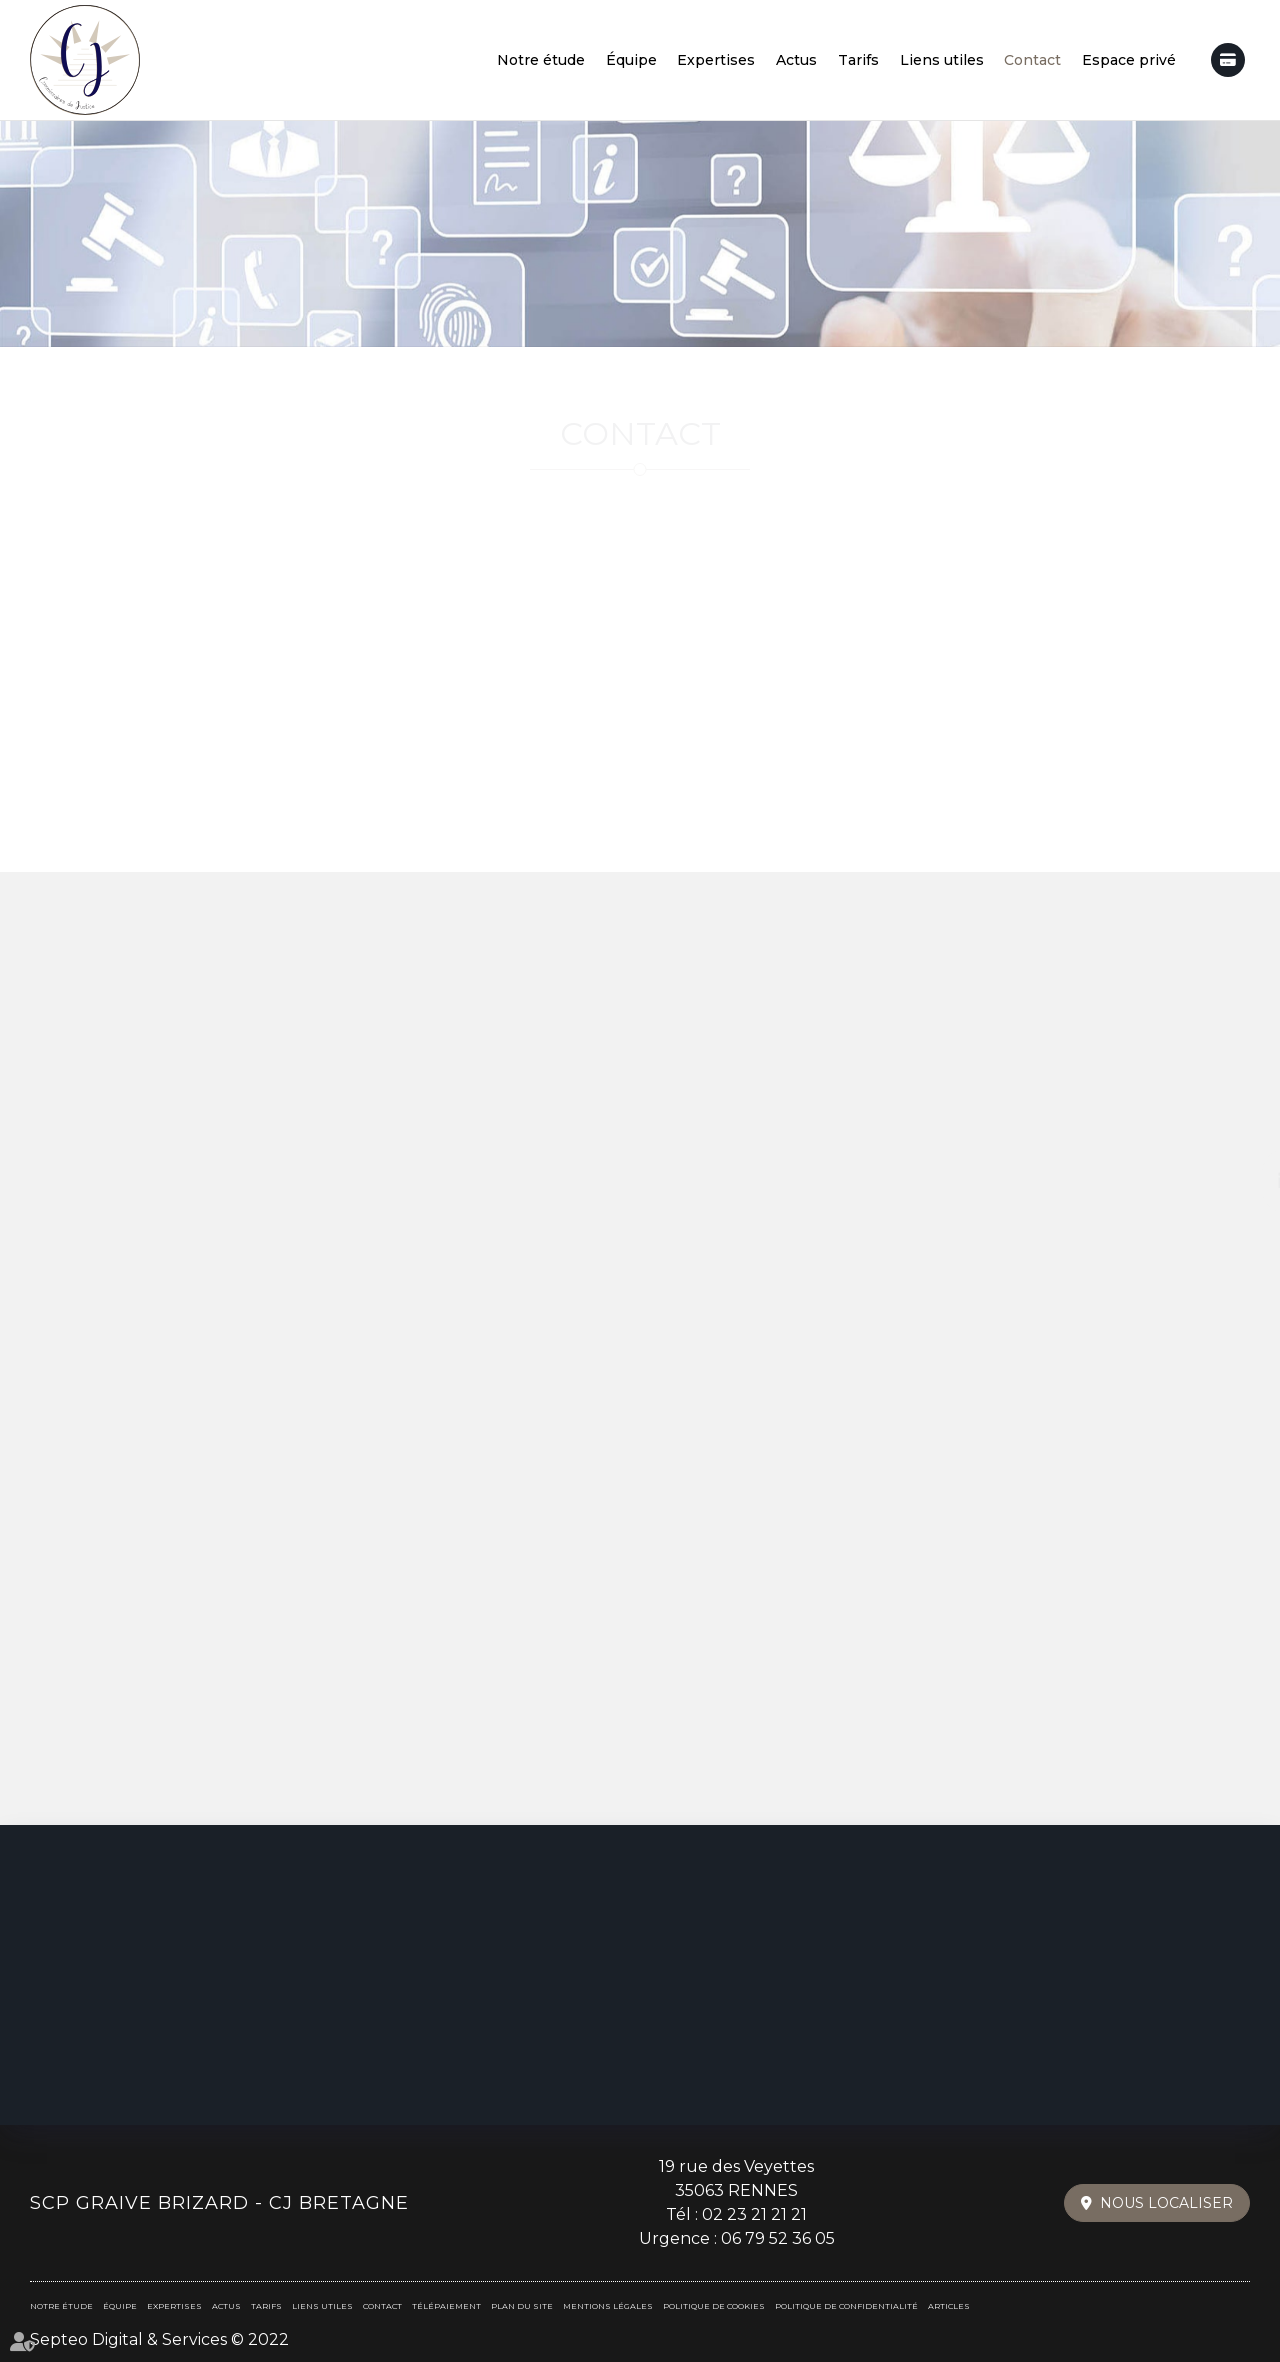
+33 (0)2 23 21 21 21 (223, 633)
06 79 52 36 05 (778, 2238)
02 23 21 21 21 (754, 2214)
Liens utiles (942, 60)
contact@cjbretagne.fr (1057, 633)
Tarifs (858, 60)
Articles (949, 2306)
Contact (1032, 60)
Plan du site (522, 2306)
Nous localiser (1166, 2203)
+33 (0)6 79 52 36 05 (640, 633)
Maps (689, 829)
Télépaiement (1228, 60)
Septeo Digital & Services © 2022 (159, 2339)
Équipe (631, 60)
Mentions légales (608, 2306)
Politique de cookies (714, 2306)
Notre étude (541, 60)
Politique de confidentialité (846, 2306)
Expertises (716, 60)
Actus (796, 60)
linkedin (1240, 1181)
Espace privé (1129, 60)
